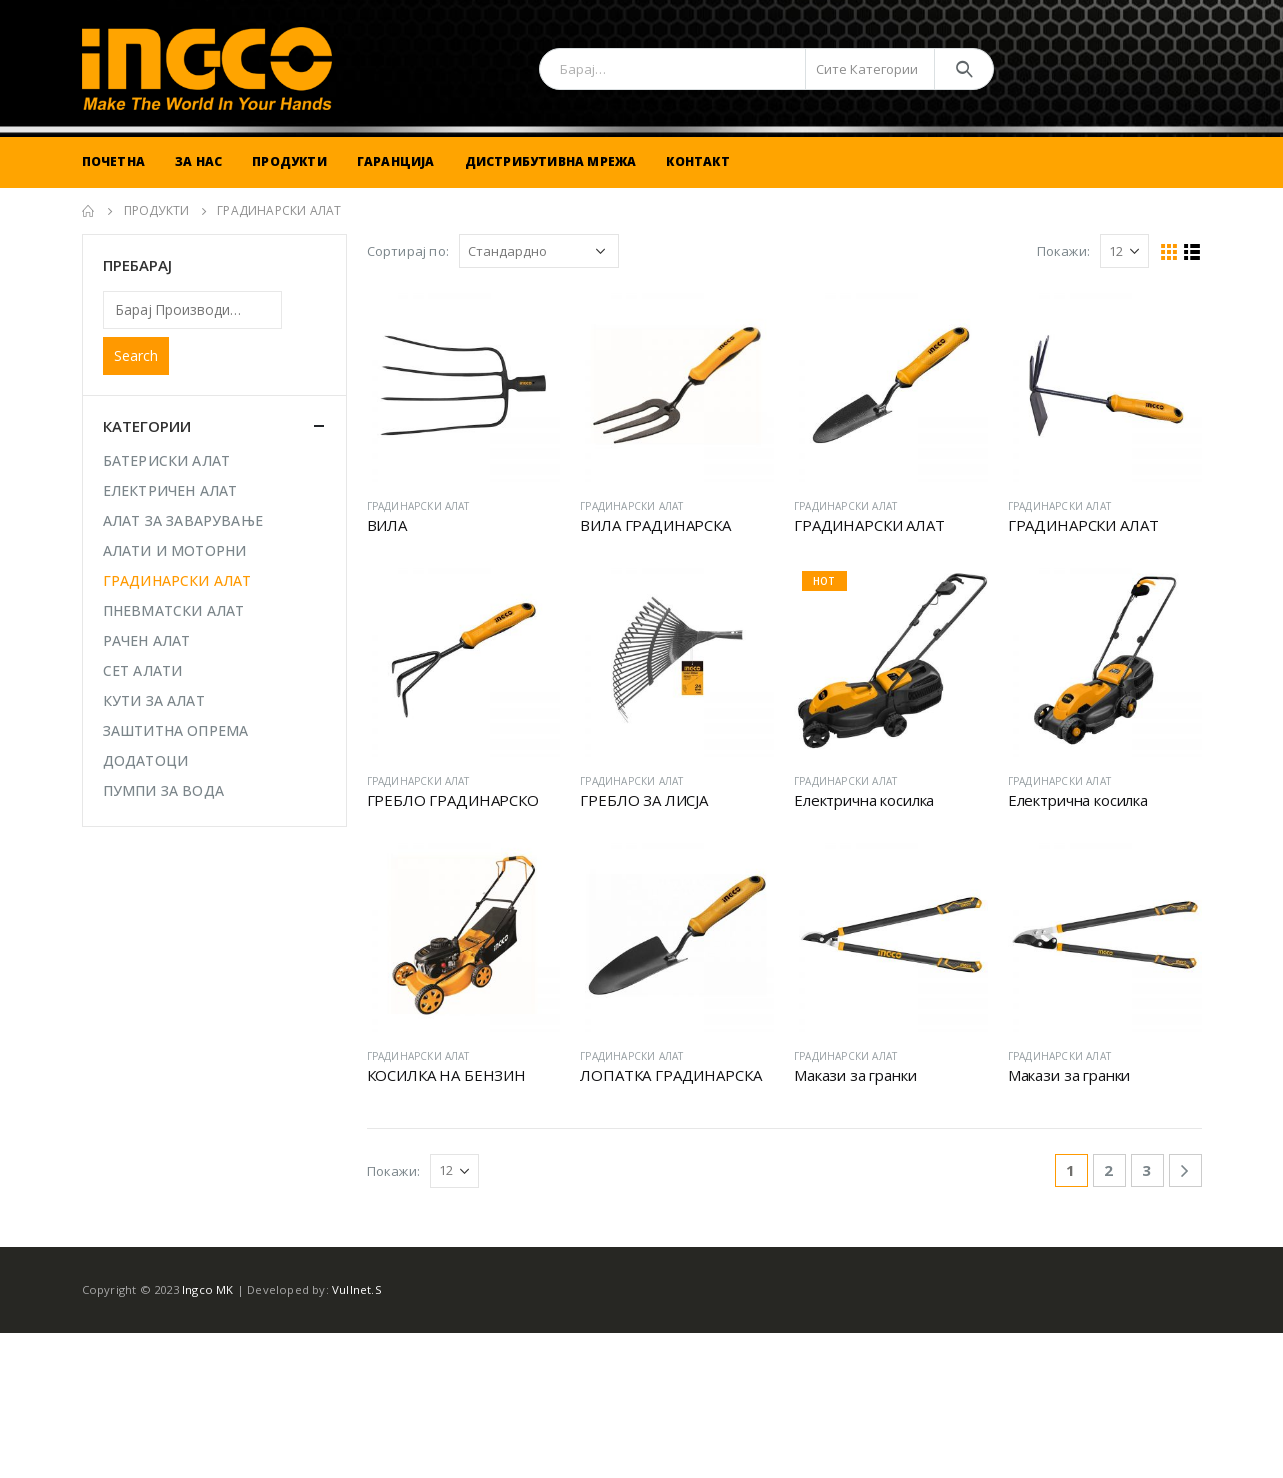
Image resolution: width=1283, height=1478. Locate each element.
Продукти (289, 161)
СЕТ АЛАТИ (143, 670)
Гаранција (396, 161)
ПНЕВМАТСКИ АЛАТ (174, 610)
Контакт (697, 161)
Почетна (113, 161)
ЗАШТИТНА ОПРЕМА (176, 730)
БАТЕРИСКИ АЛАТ (167, 460)
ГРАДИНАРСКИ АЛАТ (418, 506)
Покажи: (1063, 251)
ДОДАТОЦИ (146, 760)
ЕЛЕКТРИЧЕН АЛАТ (170, 490)
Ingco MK (208, 1289)
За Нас (198, 161)
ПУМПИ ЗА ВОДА (164, 790)
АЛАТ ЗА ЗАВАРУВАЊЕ (183, 520)
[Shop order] (539, 251)
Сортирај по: (408, 251)
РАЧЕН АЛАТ (147, 640)
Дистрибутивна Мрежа (551, 161)
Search (136, 355)
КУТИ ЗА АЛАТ (154, 700)
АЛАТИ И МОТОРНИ (175, 550)
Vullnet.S (357, 1289)
